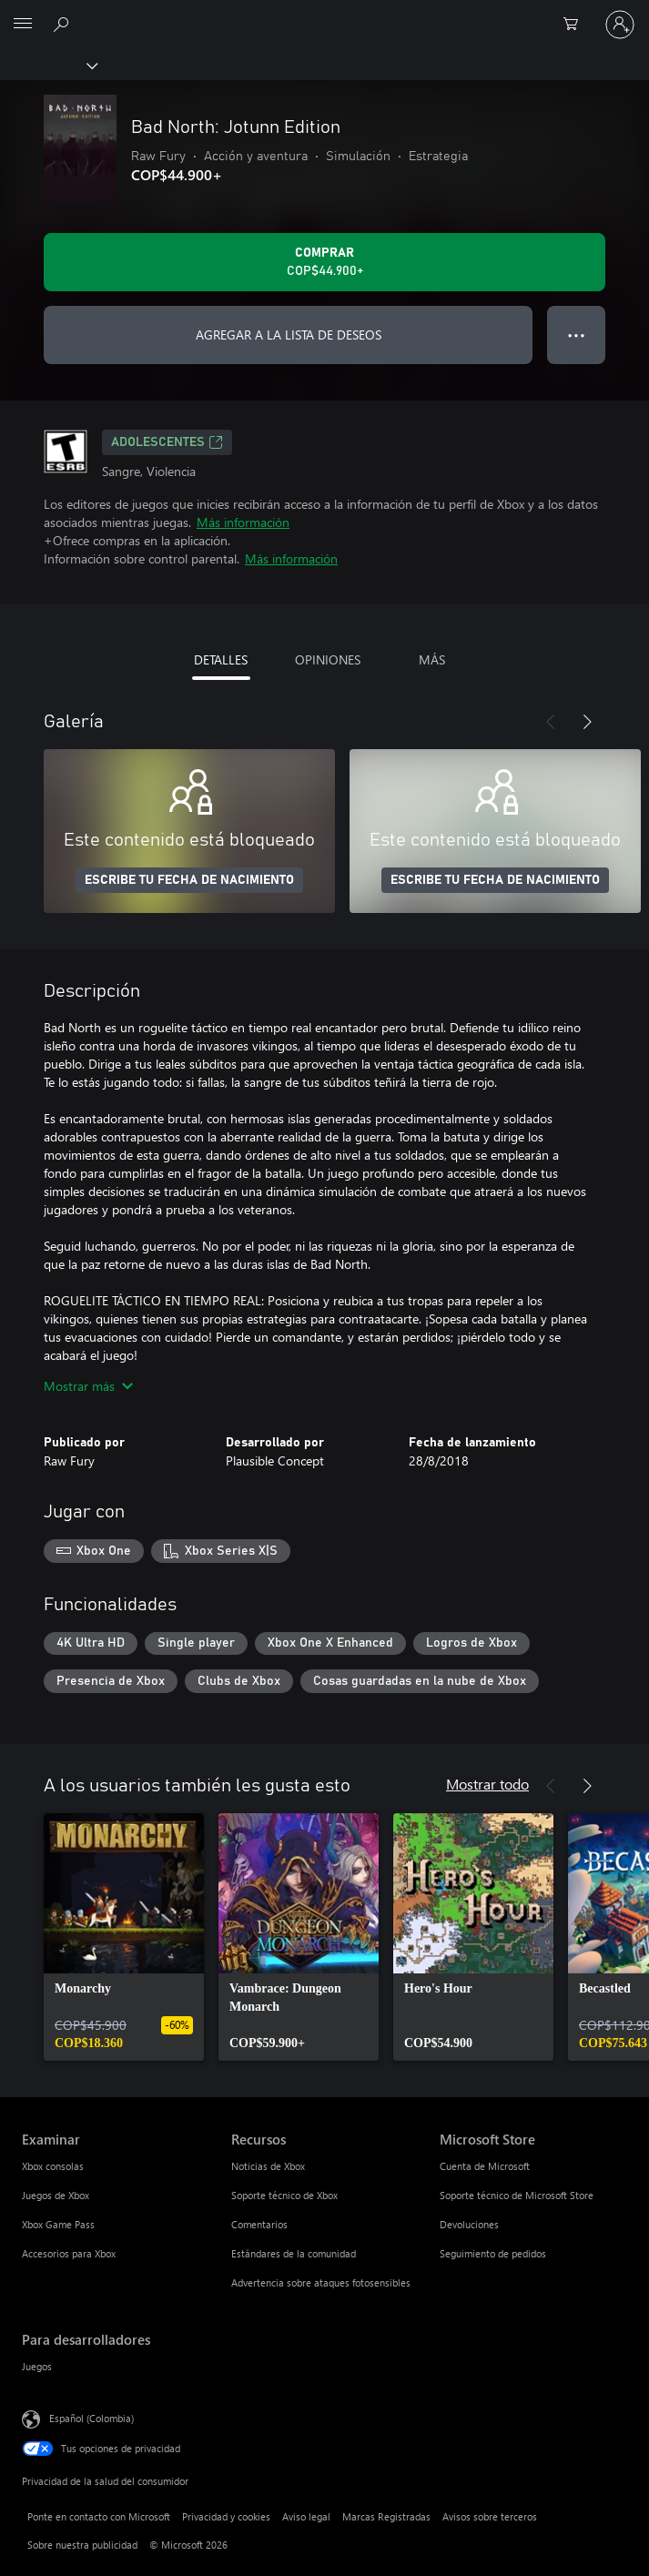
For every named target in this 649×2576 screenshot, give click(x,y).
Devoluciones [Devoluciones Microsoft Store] (469, 2224)
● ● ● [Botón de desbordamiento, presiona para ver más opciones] (576, 335)
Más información (243, 522)
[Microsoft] (324, 14)
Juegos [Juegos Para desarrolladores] (37, 2366)
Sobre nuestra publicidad (82, 2545)
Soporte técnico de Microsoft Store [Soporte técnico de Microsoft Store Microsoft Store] (516, 2195)
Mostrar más (88, 1385)
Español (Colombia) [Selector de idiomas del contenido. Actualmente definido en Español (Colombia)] (91, 2418)
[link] (124, 1937)
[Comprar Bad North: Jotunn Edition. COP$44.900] (324, 262)
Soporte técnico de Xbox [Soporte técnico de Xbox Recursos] (284, 2195)
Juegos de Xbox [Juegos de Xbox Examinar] (55, 2195)
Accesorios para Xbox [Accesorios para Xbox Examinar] (69, 2253)
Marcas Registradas (386, 2516)
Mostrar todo (487, 1783)
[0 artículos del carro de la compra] (576, 24)
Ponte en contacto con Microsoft (98, 2516)
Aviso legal (306, 2516)
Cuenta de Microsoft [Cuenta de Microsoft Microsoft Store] (485, 2166)
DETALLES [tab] (221, 659)
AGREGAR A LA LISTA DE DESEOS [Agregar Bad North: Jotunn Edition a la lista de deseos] (288, 334)
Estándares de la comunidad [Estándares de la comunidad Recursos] (293, 2253)
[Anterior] (550, 722)
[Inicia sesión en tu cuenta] (620, 24)
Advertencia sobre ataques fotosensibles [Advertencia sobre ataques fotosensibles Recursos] (321, 2282)
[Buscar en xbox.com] (63, 23)
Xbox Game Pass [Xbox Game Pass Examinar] (58, 2224)
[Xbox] (48, 64)
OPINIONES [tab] (327, 659)
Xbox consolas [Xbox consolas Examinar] (53, 2166)
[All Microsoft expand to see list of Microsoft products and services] (23, 24)
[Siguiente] (587, 722)
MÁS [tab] (432, 659)
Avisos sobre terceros (489, 2516)
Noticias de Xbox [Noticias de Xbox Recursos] (268, 2166)
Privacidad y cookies (226, 2516)
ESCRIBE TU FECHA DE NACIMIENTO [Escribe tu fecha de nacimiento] (189, 880)
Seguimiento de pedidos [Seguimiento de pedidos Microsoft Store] (493, 2253)
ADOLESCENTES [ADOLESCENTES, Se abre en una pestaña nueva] (167, 442)
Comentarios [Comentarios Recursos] (259, 2224)
